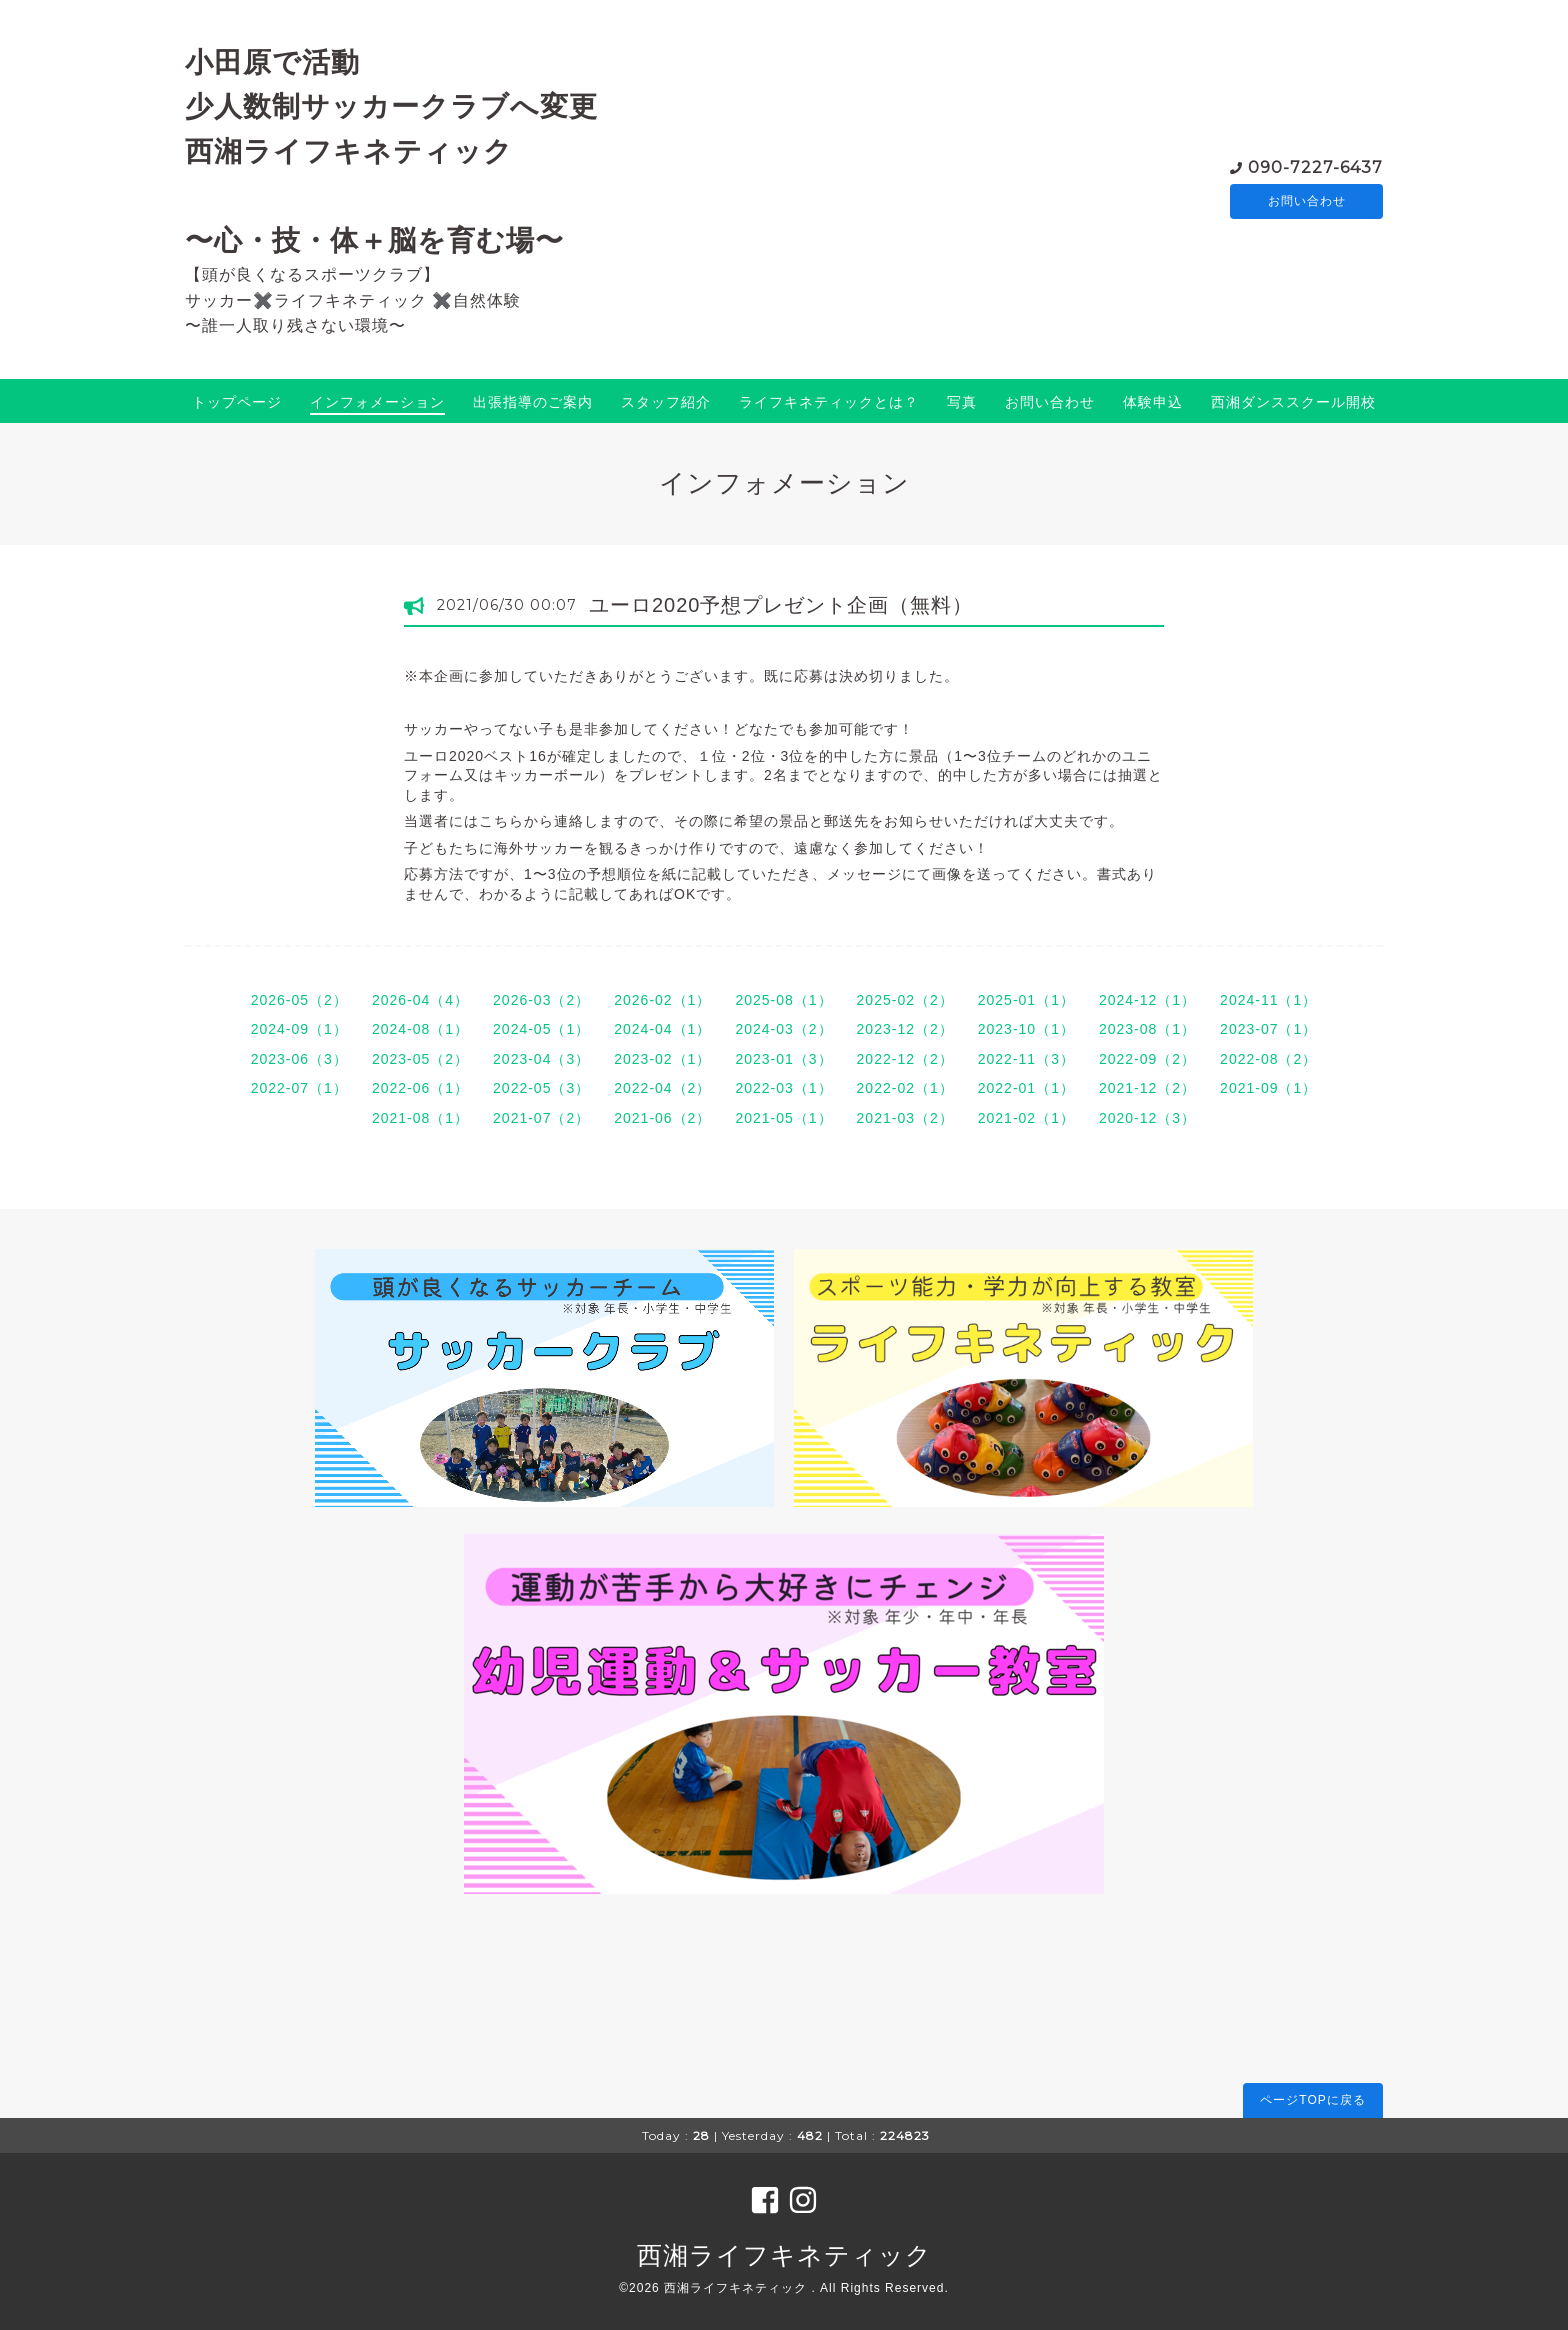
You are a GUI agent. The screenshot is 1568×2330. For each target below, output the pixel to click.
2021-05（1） (783, 1118)
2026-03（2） (541, 1000)
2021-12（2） (1147, 1088)
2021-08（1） (420, 1118)
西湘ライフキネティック (784, 2255)
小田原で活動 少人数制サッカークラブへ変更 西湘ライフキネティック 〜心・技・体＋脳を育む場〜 (391, 151)
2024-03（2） (783, 1029)
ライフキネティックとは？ (829, 402)
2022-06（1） (420, 1088)
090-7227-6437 (1315, 165)
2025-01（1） (1026, 1000)
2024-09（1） (299, 1029)
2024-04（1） (662, 1029)
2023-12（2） (905, 1029)
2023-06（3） (299, 1059)
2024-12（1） (1147, 1000)
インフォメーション (377, 402)
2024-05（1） (541, 1029)
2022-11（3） (1026, 1059)
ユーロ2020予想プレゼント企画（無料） (781, 605)
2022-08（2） (1268, 1059)
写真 (962, 402)
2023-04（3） (541, 1059)
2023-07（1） (1268, 1029)
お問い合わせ (1307, 201)
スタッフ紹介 (666, 402)
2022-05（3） (541, 1088)
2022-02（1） (905, 1088)
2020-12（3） (1147, 1118)
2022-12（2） (905, 1059)
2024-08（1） (420, 1029)
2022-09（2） (1147, 1059)
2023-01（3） (783, 1059)
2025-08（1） (783, 1000)
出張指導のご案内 (533, 402)
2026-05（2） (299, 1000)
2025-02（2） (905, 1000)
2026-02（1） (662, 1000)
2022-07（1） (299, 1088)
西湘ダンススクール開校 (1293, 402)
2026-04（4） (420, 1000)
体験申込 (1153, 402)
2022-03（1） (783, 1088)
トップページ (237, 402)
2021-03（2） (905, 1118)
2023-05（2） (420, 1059)
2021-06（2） (662, 1118)
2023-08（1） (1147, 1029)
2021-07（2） (541, 1118)
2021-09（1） (1268, 1088)
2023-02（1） (662, 1059)
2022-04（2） (662, 1088)
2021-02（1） (1026, 1118)
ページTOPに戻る (1312, 2100)
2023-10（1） (1026, 1029)
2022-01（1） (1026, 1088)
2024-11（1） (1268, 1000)
